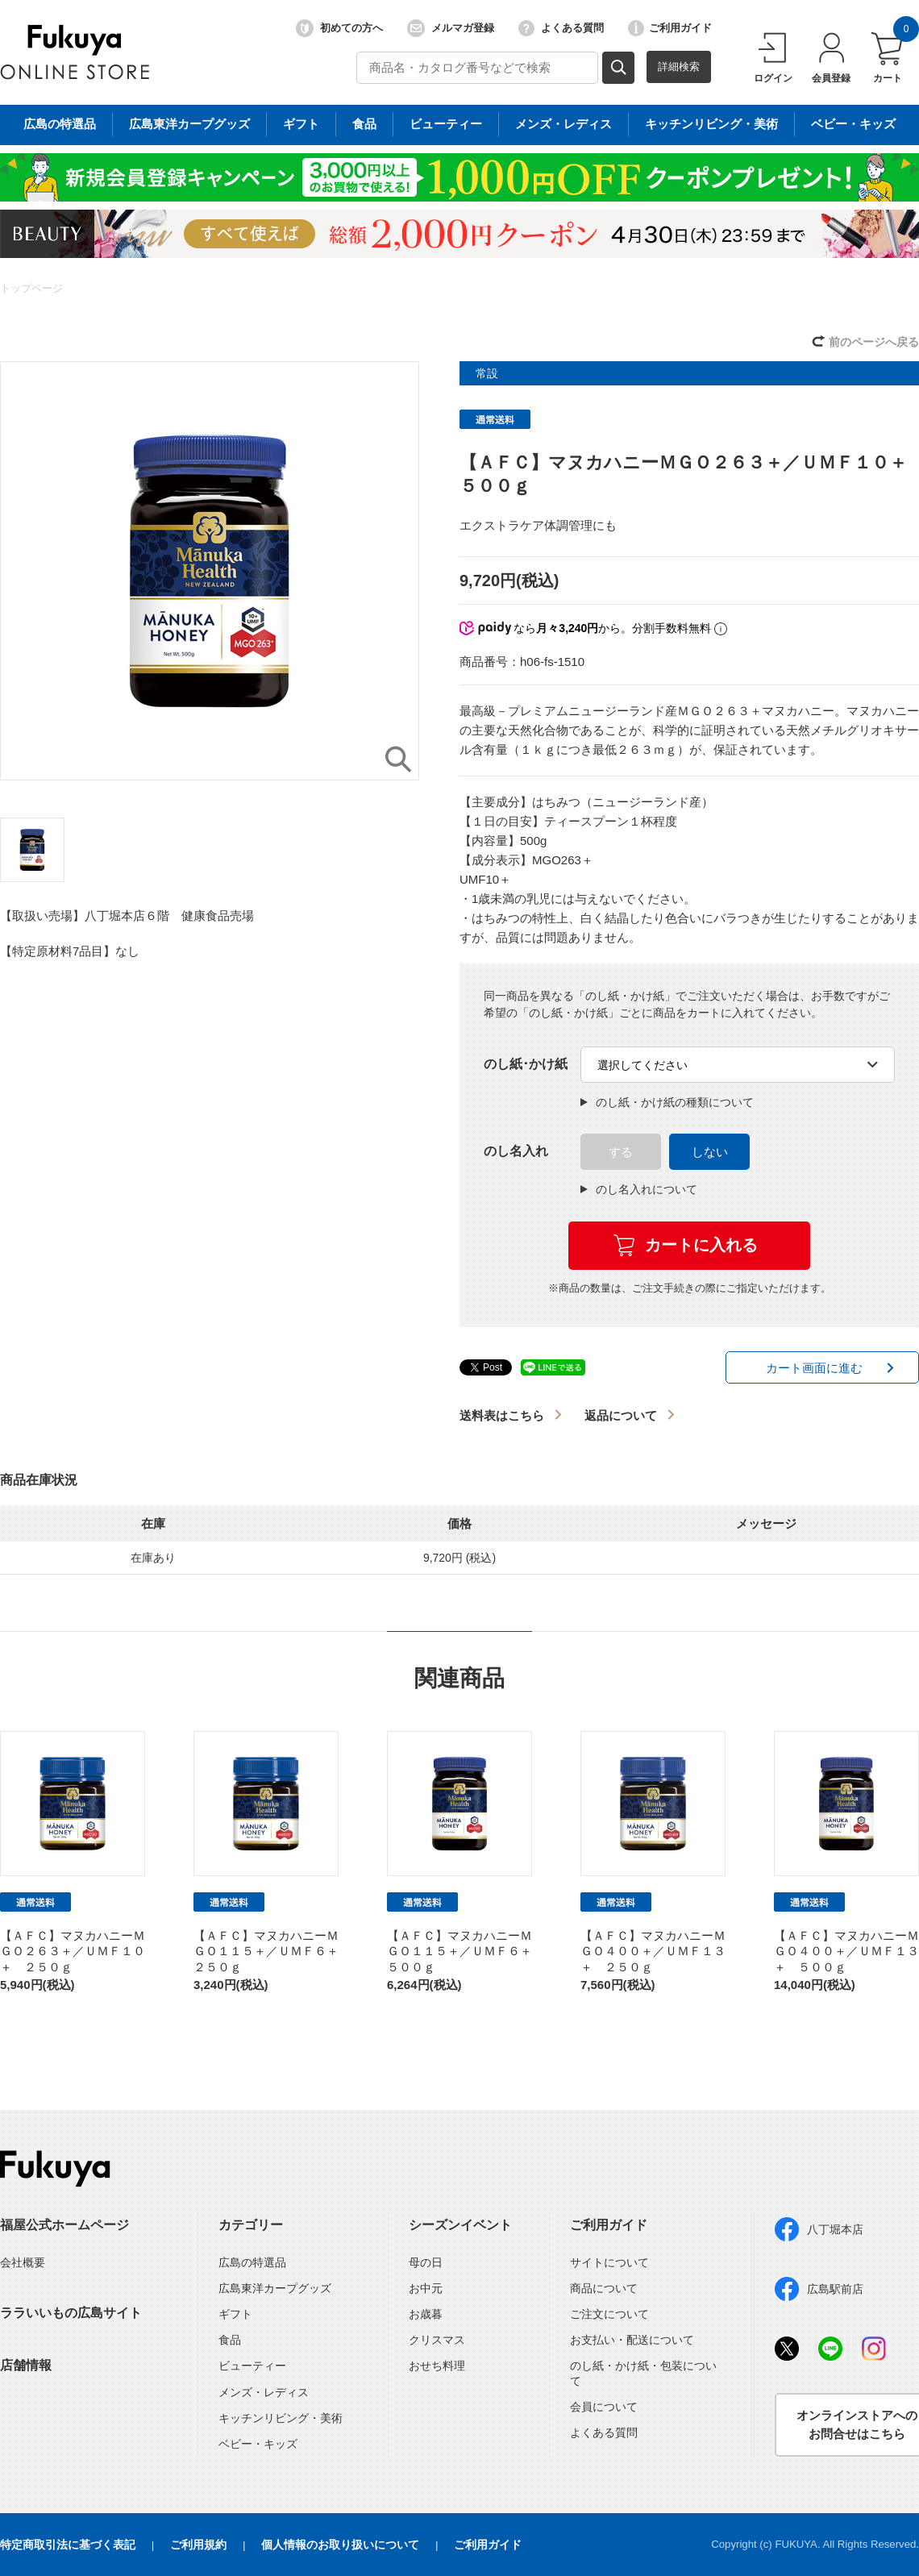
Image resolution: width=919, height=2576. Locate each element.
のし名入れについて (638, 1189)
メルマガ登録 (450, 28)
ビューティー (252, 2365)
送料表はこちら (502, 1415)
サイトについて (609, 2262)
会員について (604, 2406)
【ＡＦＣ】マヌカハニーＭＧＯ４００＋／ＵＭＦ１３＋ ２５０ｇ (653, 1951)
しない (710, 1152)
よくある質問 (561, 28)
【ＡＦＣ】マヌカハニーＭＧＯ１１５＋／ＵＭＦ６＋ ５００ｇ (465, 1951)
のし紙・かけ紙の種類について (667, 1102)
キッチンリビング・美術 (280, 2418)
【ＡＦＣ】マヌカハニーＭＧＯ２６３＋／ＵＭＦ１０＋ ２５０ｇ (72, 1951)
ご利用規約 (198, 2544)
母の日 (426, 2262)
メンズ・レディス (263, 2392)
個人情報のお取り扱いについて (340, 2544)
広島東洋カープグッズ (274, 2288)
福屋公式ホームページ (64, 2225)
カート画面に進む (814, 1368)
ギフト (235, 2314)
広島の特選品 (252, 2262)
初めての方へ (339, 28)
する (621, 1152)
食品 (229, 2339)
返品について (620, 1415)
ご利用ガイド (670, 28)
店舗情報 (26, 2365)
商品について (604, 2288)
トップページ (31, 288)
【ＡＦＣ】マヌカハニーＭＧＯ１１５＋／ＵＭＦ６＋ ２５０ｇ (272, 1951)
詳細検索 (679, 66)
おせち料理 (437, 2365)
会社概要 (22, 2262)
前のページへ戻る (874, 341)
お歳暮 (426, 2314)
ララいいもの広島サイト (71, 2313)
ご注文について (609, 2314)
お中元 (426, 2288)
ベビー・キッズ (257, 2443)
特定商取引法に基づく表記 (67, 2544)
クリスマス (437, 2339)
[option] (209, 570)
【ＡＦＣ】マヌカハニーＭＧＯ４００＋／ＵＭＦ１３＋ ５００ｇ (846, 1951)
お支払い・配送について (632, 2339)
